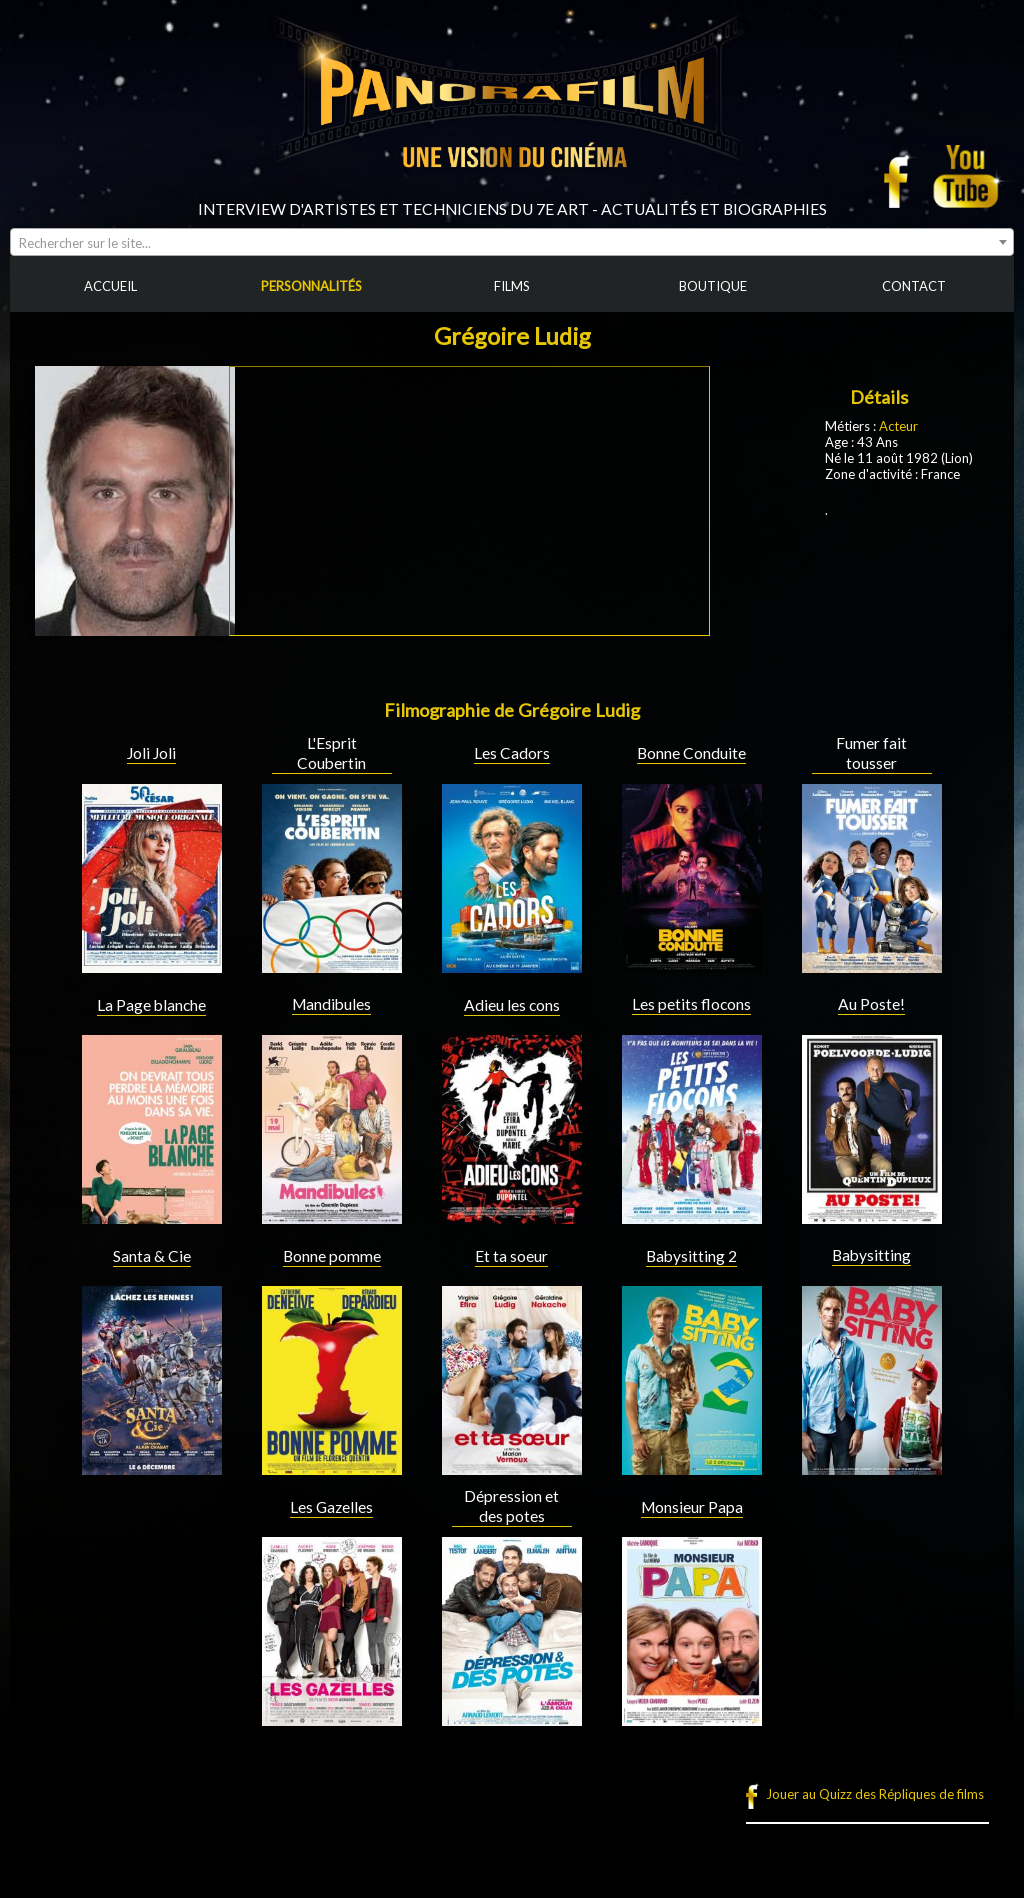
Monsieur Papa (692, 1507)
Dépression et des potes (511, 1506)
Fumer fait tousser (871, 753)
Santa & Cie (152, 1256)
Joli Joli (151, 753)
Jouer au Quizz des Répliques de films (875, 1794)
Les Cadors (512, 753)
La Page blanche (151, 1005)
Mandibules (331, 1004)
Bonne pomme (332, 1256)
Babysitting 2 (691, 1256)
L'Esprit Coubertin (331, 753)
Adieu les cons (512, 1005)
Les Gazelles (331, 1507)
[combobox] (512, 242)
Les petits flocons (691, 1004)
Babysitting (871, 1255)
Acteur (898, 426)
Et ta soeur (511, 1256)
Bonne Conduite (691, 753)
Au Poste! (871, 1004)
